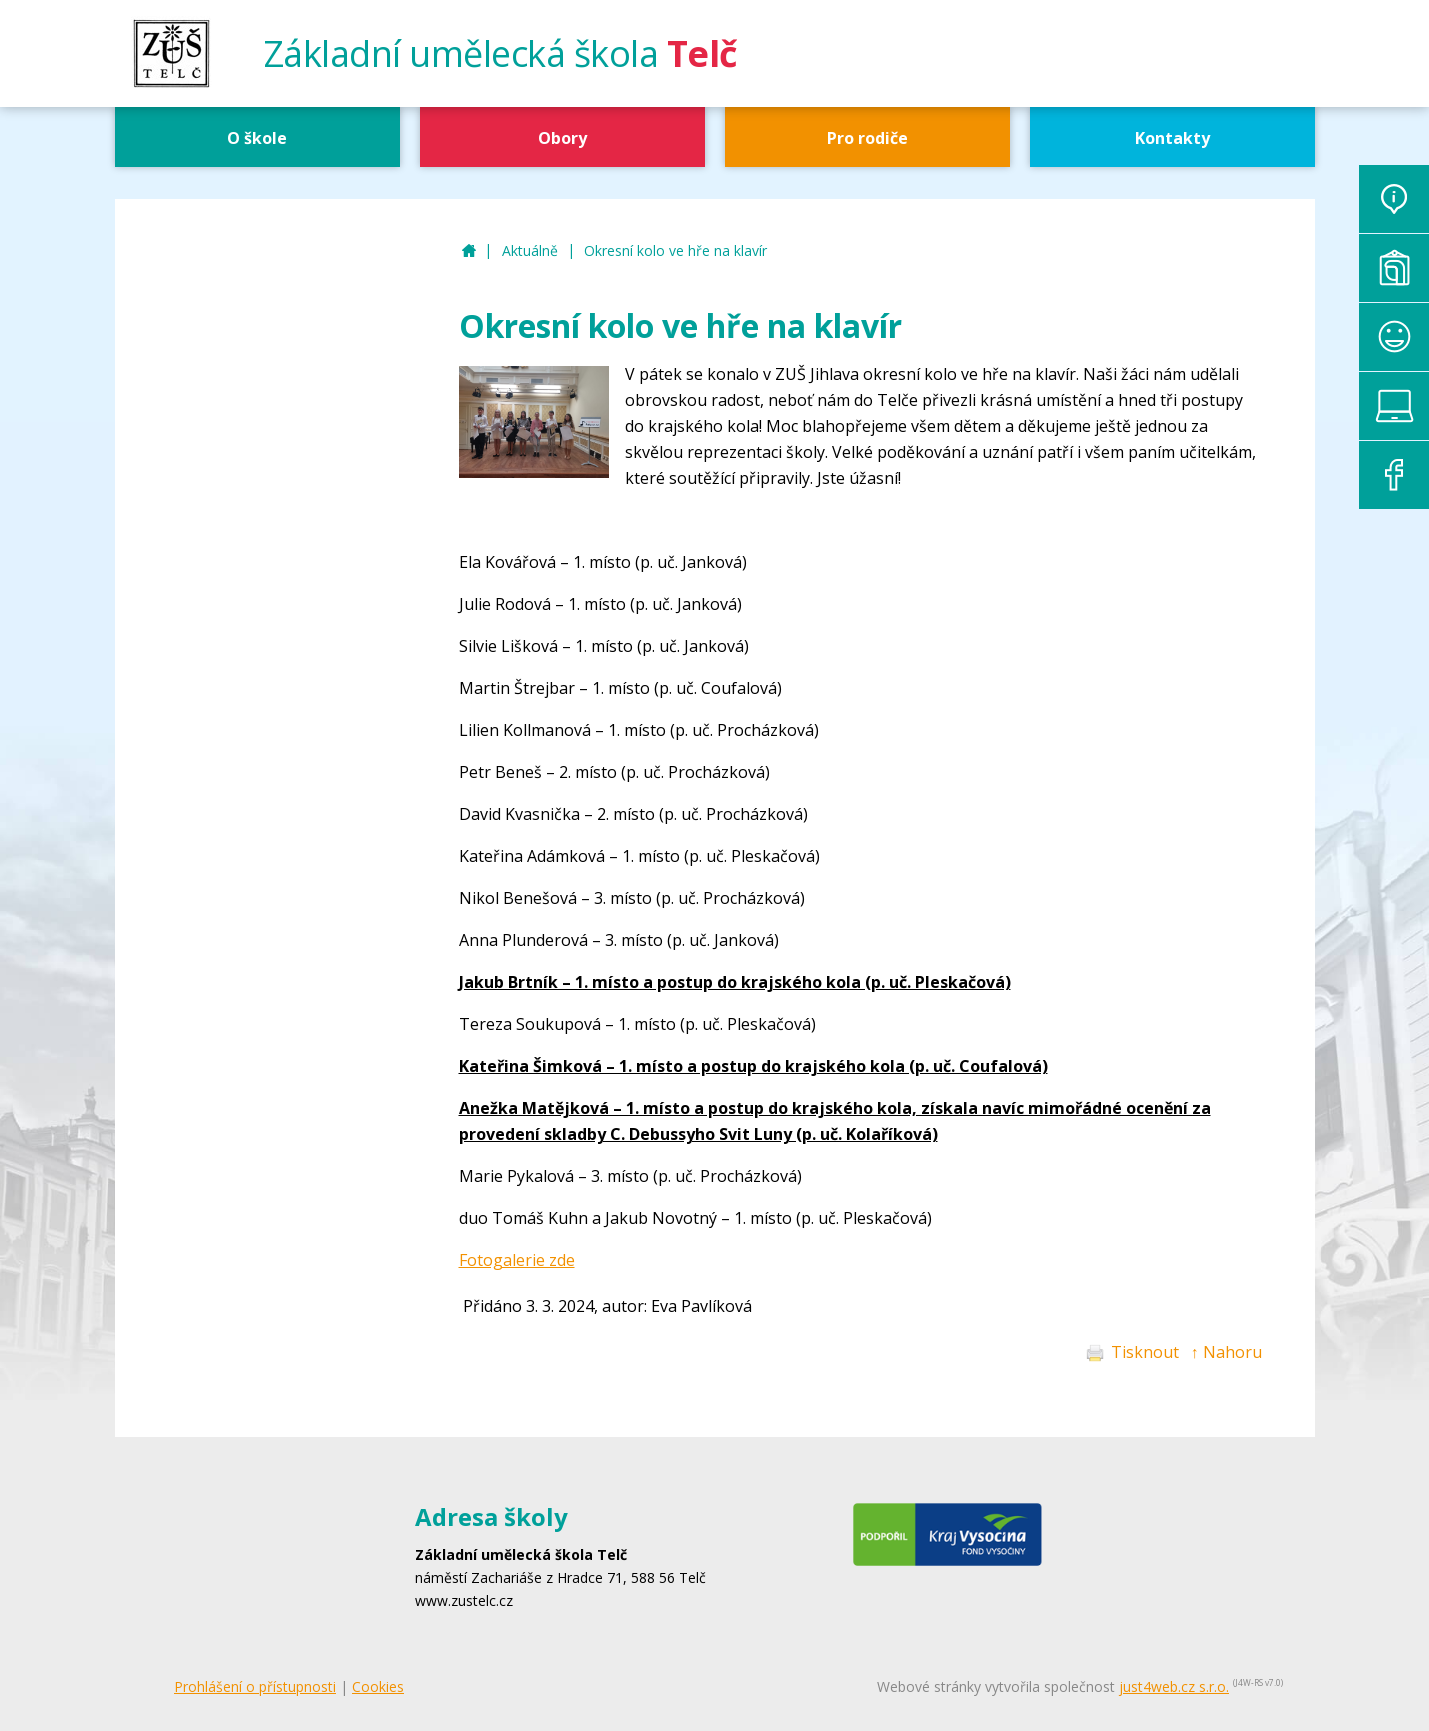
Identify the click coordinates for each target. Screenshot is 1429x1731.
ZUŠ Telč (469, 251)
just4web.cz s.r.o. (1174, 1686)
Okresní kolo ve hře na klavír (675, 250)
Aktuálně (530, 250)
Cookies (378, 1686)
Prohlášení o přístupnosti (255, 1686)
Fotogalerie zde (517, 1260)
